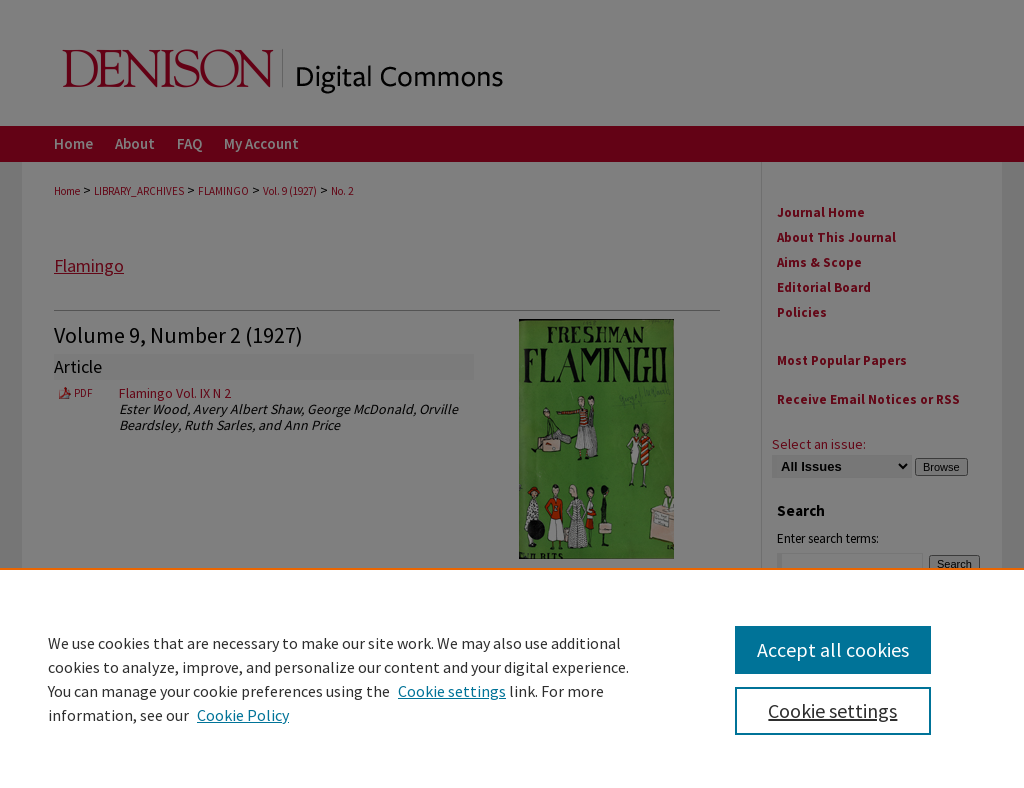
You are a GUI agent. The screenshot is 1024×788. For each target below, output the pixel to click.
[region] (512, 678)
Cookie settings (452, 691)
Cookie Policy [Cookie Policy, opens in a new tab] (243, 715)
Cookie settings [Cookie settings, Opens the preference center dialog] (832, 710)
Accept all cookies (833, 649)
